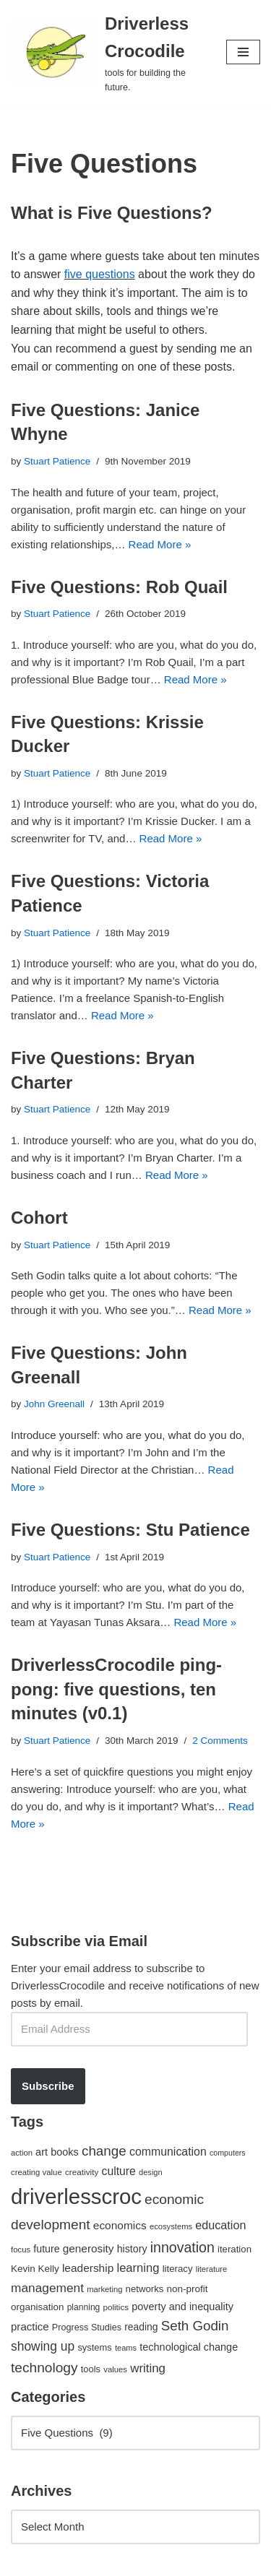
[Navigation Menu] (243, 52)
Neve (23, 2561)
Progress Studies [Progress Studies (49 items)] (86, 2327)
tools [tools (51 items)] (90, 2369)
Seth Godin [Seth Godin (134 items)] (195, 2325)
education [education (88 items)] (220, 2224)
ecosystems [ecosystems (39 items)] (171, 2226)
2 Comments (220, 1740)
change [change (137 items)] (104, 2150)
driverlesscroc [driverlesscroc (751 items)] (76, 2196)
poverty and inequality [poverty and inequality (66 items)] (182, 2306)
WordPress (132, 2561)
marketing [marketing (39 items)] (104, 2289)
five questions (99, 274)
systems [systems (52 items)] (94, 2347)
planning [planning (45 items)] (83, 2307)
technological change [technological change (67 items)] (188, 2347)
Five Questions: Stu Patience (130, 1529)
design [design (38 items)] (151, 2172)
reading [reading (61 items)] (141, 2327)
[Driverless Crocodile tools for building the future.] (108, 52)
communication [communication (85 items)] (168, 2151)
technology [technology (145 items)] (44, 2367)
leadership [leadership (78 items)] (87, 2268)
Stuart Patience (57, 461)
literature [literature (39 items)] (212, 2269)
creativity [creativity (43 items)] (81, 2172)
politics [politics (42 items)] (116, 2307)
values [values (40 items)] (115, 2369)
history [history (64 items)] (132, 2249)
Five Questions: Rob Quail (119, 587)
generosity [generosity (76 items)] (88, 2248)
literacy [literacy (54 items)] (178, 2268)
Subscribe (48, 2086)
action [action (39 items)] (22, 2152)
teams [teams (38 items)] (126, 2347)
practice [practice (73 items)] (30, 2326)
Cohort (39, 1217)
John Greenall (54, 1404)
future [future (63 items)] (46, 2249)
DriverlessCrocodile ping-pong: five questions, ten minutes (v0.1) (116, 1689)
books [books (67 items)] (65, 2152)
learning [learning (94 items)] (137, 2268)
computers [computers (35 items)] (228, 2152)
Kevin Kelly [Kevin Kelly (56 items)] (35, 2268)
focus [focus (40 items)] (20, 2249)
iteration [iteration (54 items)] (234, 2249)
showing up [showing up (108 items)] (42, 2346)
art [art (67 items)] (41, 2152)
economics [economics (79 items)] (120, 2225)
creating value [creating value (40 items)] (36, 2172)
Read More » (160, 544)
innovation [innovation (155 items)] (182, 2247)
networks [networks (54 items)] (145, 2288)
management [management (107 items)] (47, 2288)
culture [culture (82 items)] (119, 2171)
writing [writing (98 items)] (147, 2368)
